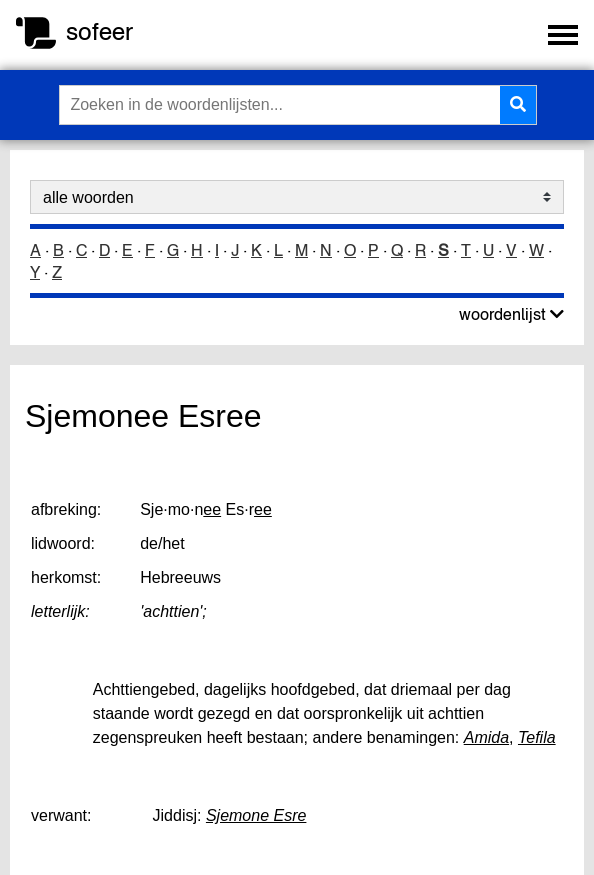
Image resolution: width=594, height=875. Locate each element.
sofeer (99, 31)
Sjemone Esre (256, 815)
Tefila (537, 737)
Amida (486, 737)
